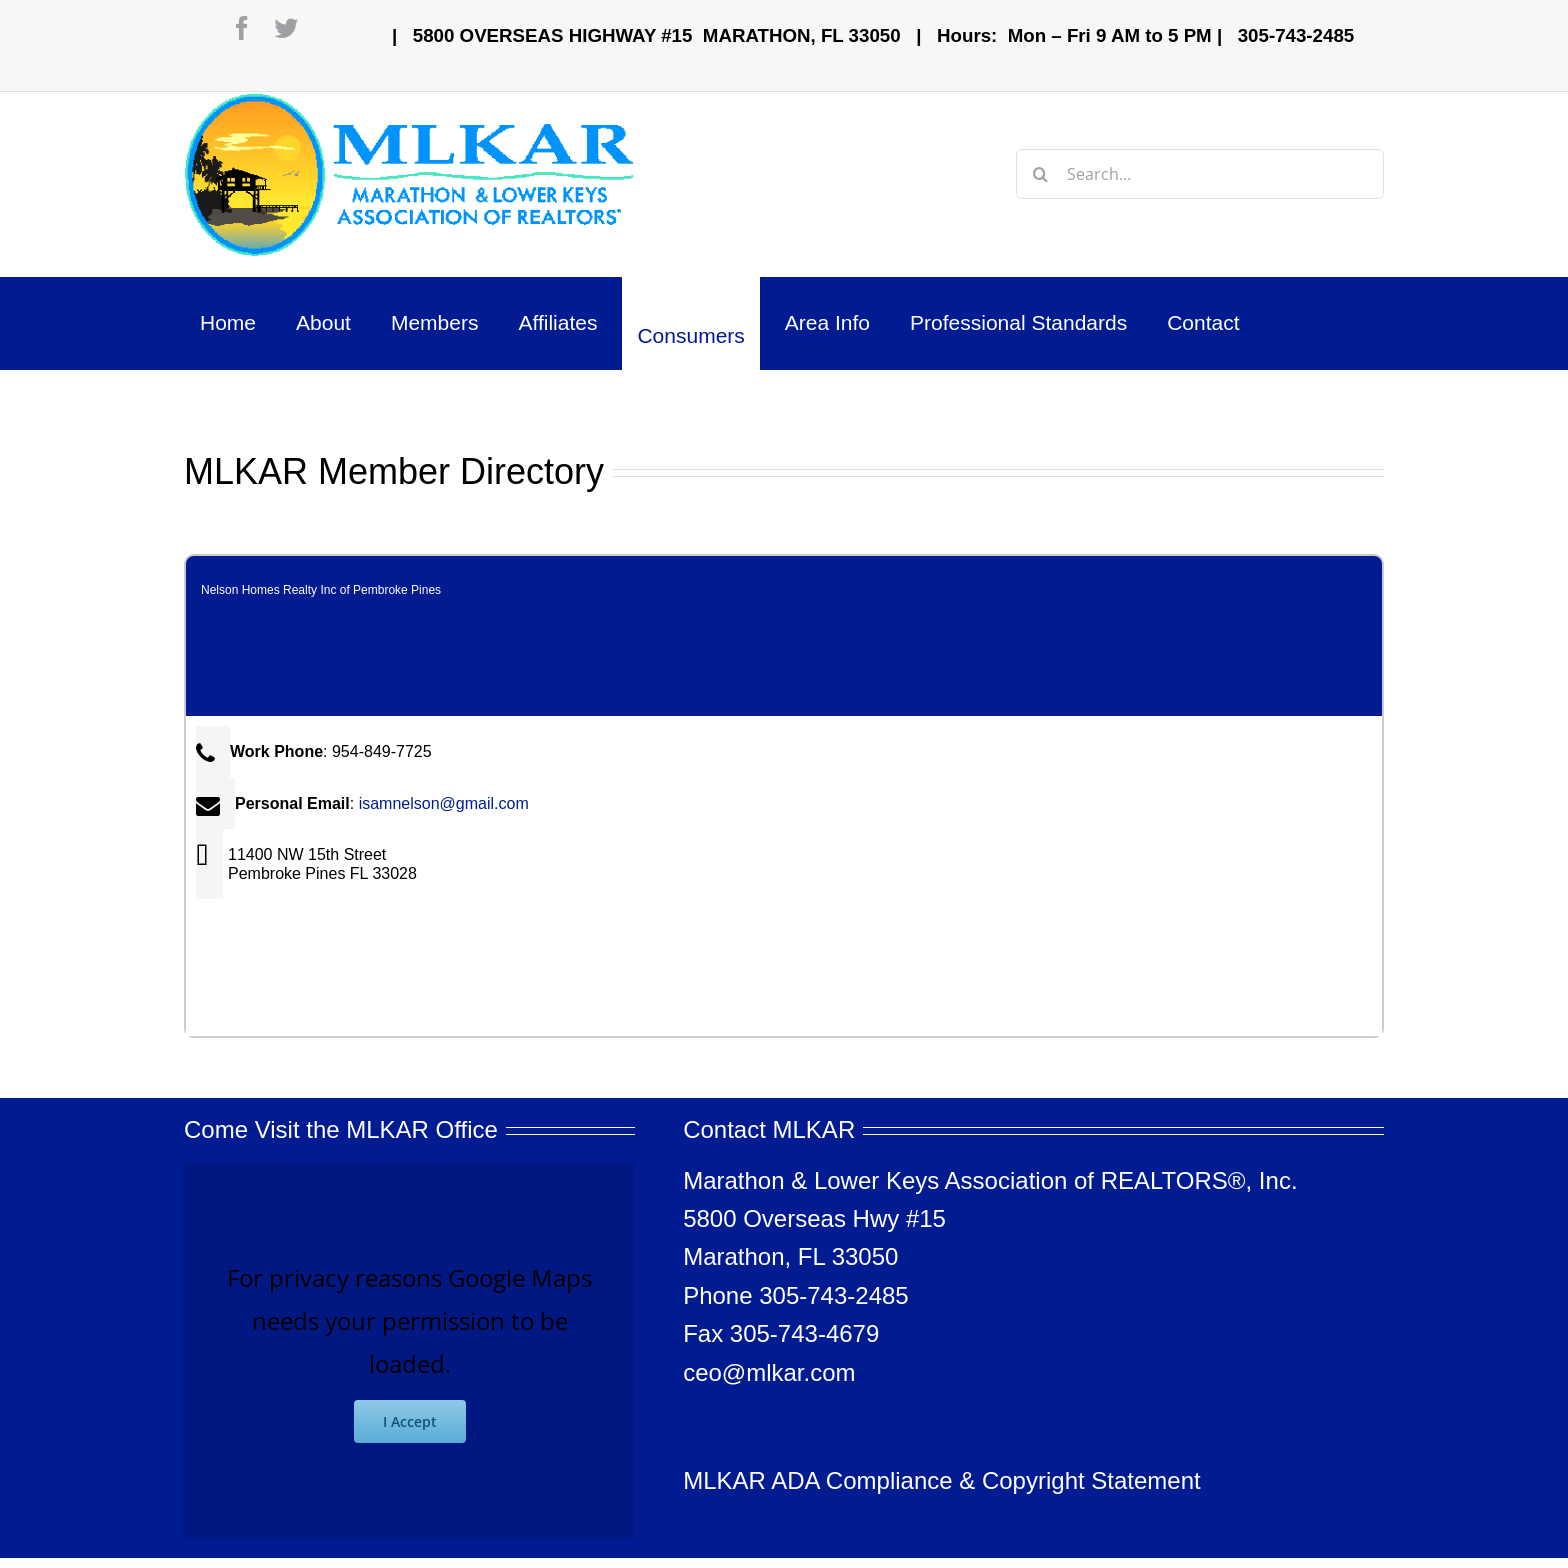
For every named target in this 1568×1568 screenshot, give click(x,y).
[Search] (1041, 174)
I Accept (410, 1421)
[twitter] (286, 28)
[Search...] (1200, 174)
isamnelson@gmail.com (444, 803)
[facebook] (242, 28)
